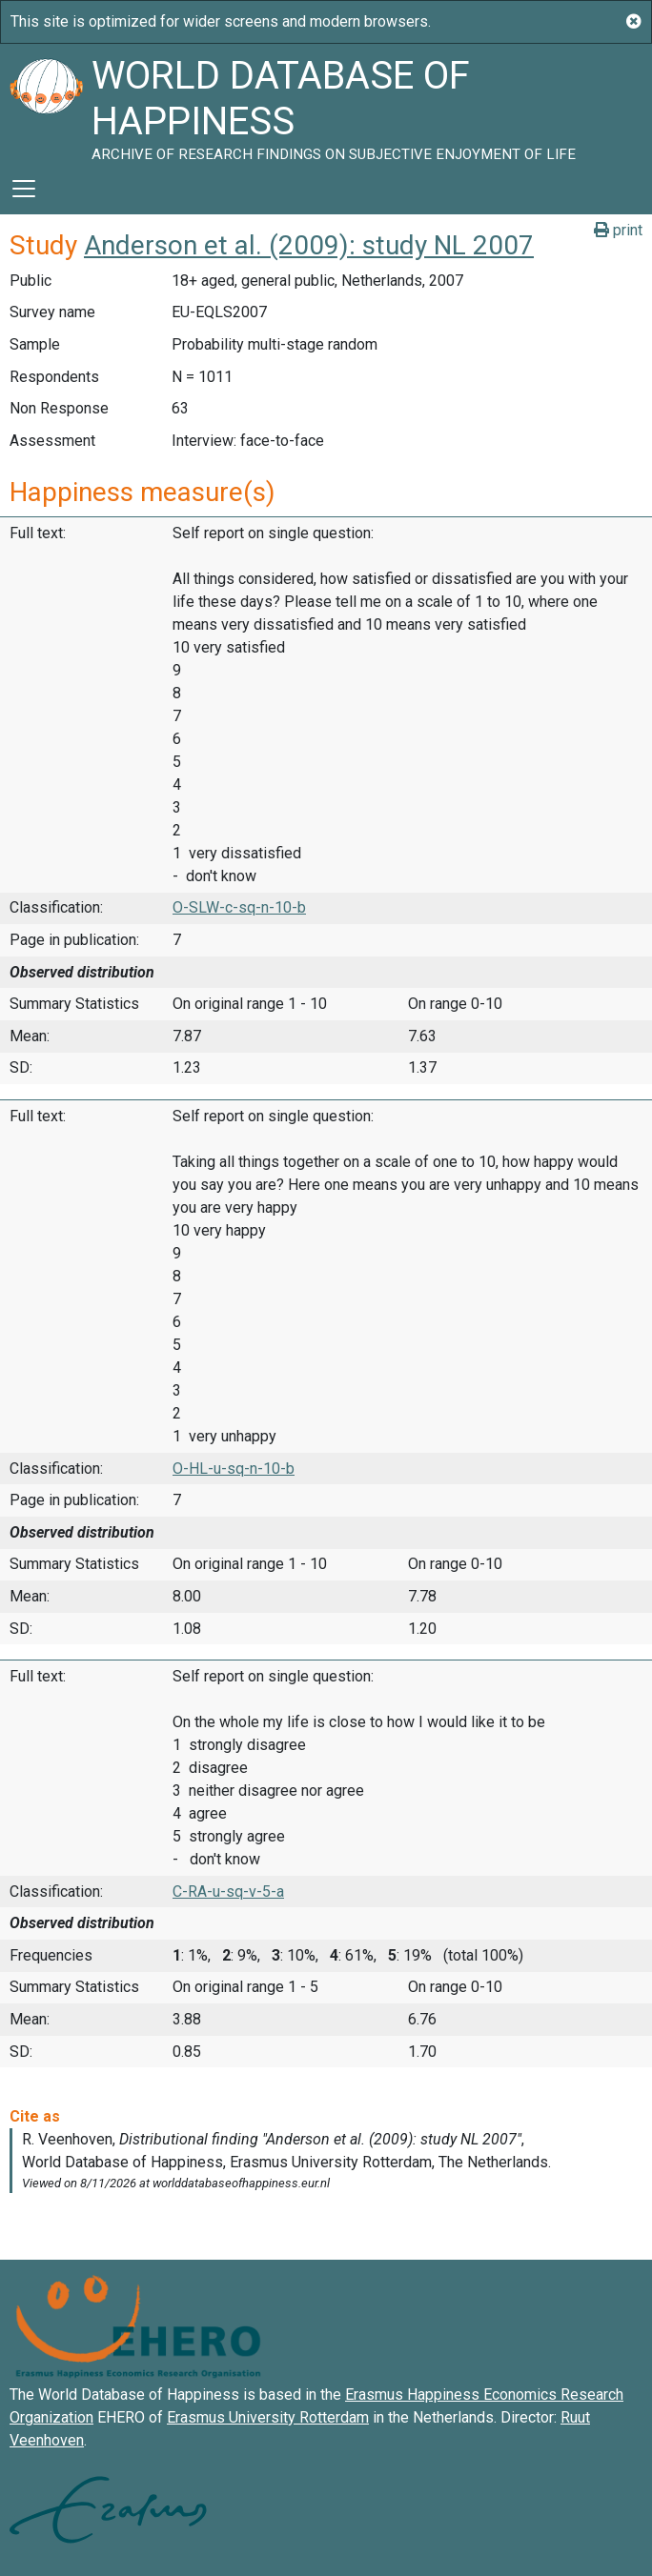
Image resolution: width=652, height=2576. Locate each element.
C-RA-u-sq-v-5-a (228, 1891)
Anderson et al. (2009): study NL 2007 (309, 245)
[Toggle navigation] (24, 189)
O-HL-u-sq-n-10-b (234, 1468)
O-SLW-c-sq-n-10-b (239, 907)
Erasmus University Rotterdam (268, 2417)
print (618, 230)
